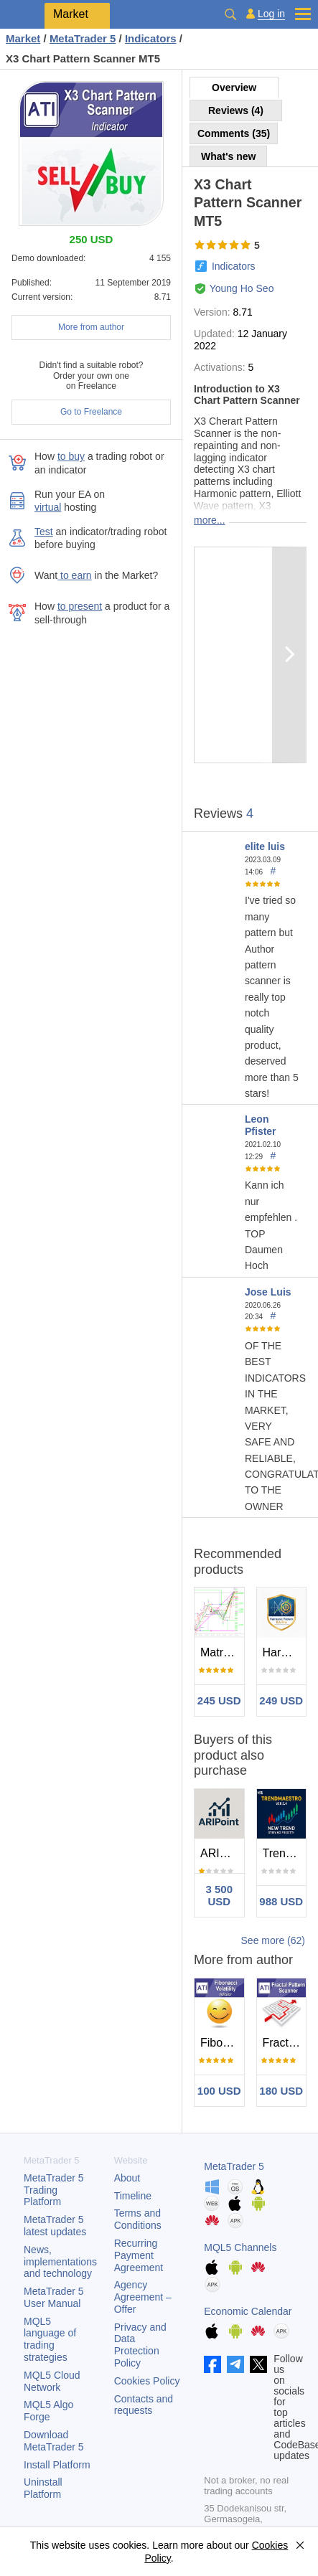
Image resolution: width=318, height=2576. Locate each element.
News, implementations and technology (60, 2262)
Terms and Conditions (138, 2219)
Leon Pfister (260, 1125)
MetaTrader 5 (234, 2166)
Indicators (234, 266)
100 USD (219, 2091)
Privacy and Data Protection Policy (140, 2345)
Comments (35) (233, 133)
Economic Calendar (247, 2311)
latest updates (55, 2225)
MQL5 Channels (240, 2247)
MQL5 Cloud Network (52, 2381)
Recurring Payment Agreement (138, 2255)
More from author (91, 327)
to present (79, 606)
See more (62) (273, 1940)
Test (43, 531)
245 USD (219, 1700)
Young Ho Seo (242, 288)
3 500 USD (219, 1895)
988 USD (281, 1901)
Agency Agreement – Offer (143, 2297)
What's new (228, 156)
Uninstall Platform (43, 2488)
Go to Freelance (91, 412)
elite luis (265, 846)
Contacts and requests (144, 2405)
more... (209, 520)
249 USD (281, 1700)
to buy (71, 456)
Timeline (132, 2196)
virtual (47, 507)
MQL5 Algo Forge (48, 2410)
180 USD (281, 2091)
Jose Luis (268, 1292)
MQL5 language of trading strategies (50, 2339)
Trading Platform (54, 2190)
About (127, 2178)
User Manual (54, 2297)
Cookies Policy (147, 2381)
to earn (74, 575)
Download (54, 2441)
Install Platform (57, 2465)
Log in (271, 14)
